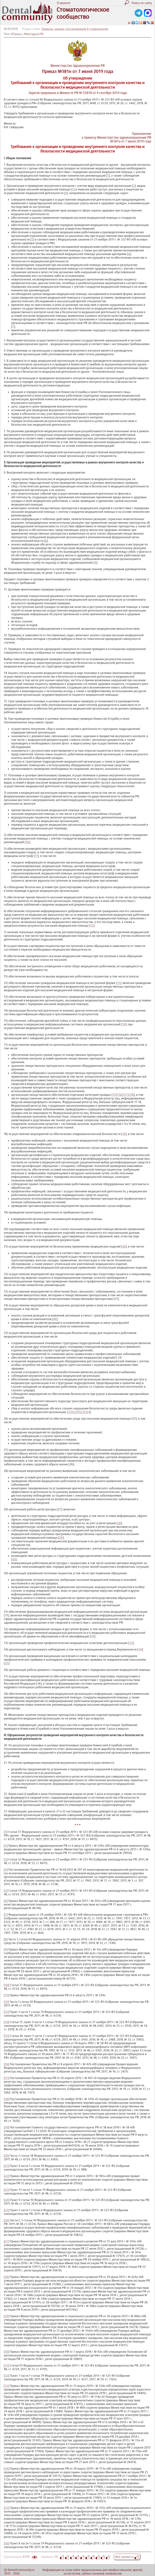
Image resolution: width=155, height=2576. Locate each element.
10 (27, 842)
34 (140, 1649)
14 (123, 1024)
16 (120, 1095)
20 (124, 1246)
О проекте (63, 3)
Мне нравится (127, 2557)
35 (6, 1663)
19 (124, 1134)
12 (92, 925)
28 (119, 1523)
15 (114, 1095)
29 (61, 1537)
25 (6, 2210)
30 (13, 1559)
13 (118, 983)
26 (6, 2220)
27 (6, 2241)
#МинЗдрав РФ (33, 34)
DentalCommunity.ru (21, 2570)
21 (69, 1412)
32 (6, 2375)
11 (36, 856)
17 (126, 1095)
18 (132, 1095)
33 (131, 1643)
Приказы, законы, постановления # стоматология (74, 29)
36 (6, 2543)
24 (88, 1412)
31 (6, 2365)
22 (76, 1412)
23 (82, 1412)
